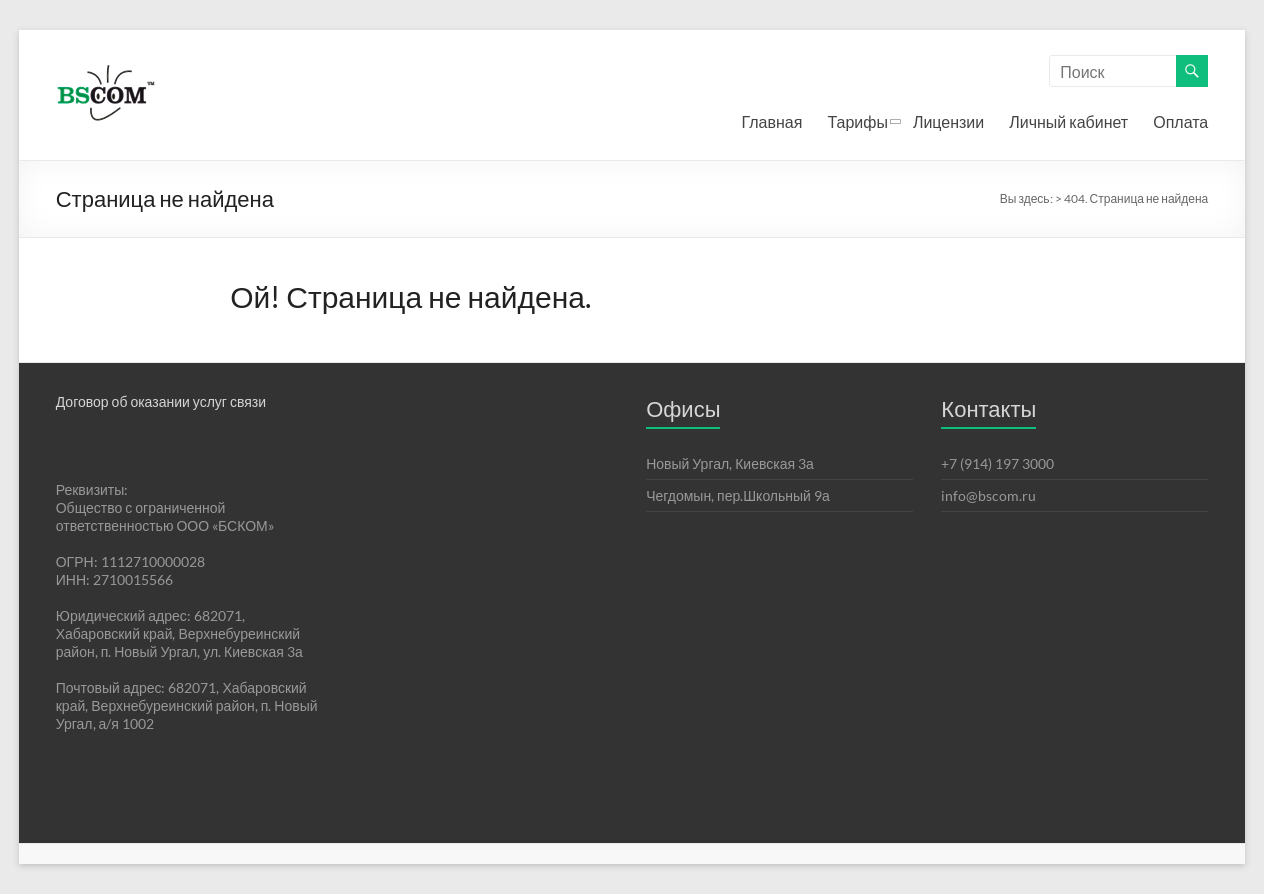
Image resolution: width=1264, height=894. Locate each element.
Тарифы (857, 121)
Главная (772, 121)
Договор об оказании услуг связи (161, 401)
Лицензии (948, 121)
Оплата (1180, 121)
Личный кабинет (1068, 121)
